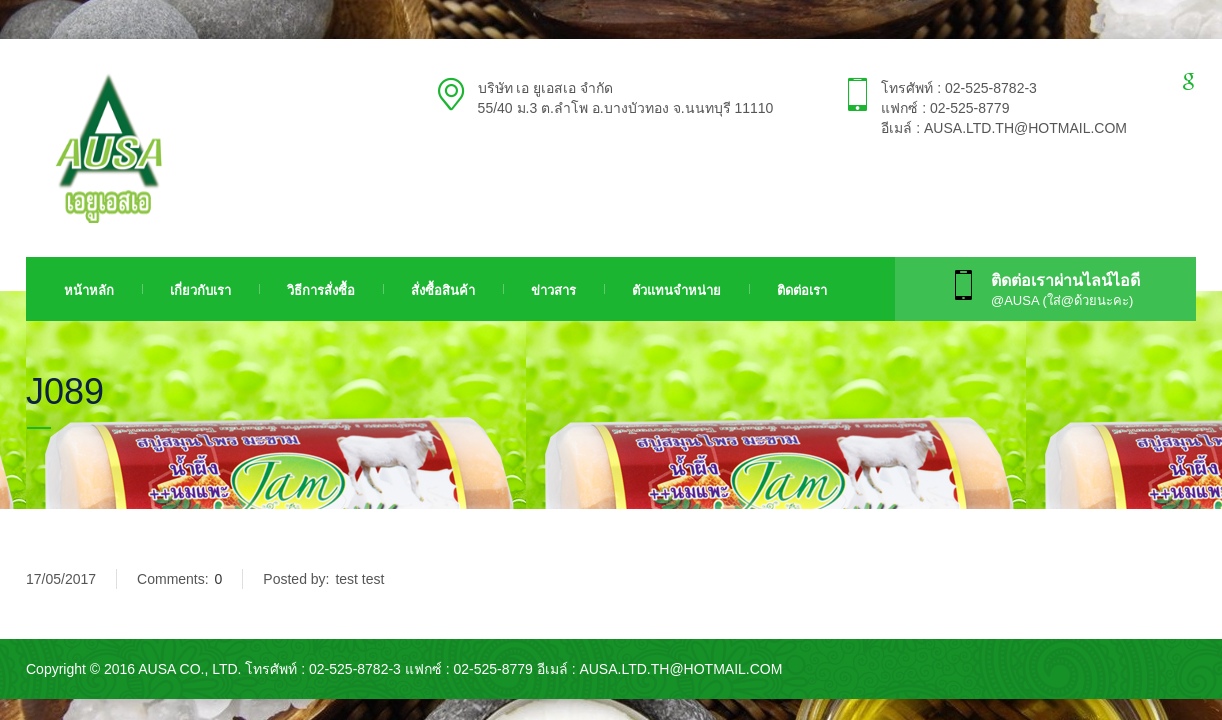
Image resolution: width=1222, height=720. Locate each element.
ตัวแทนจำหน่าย (676, 290)
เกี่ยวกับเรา (200, 290)
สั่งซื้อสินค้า (443, 290)
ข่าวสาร (553, 290)
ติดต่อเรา (802, 290)
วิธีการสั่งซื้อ (321, 290)
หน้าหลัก (89, 290)
